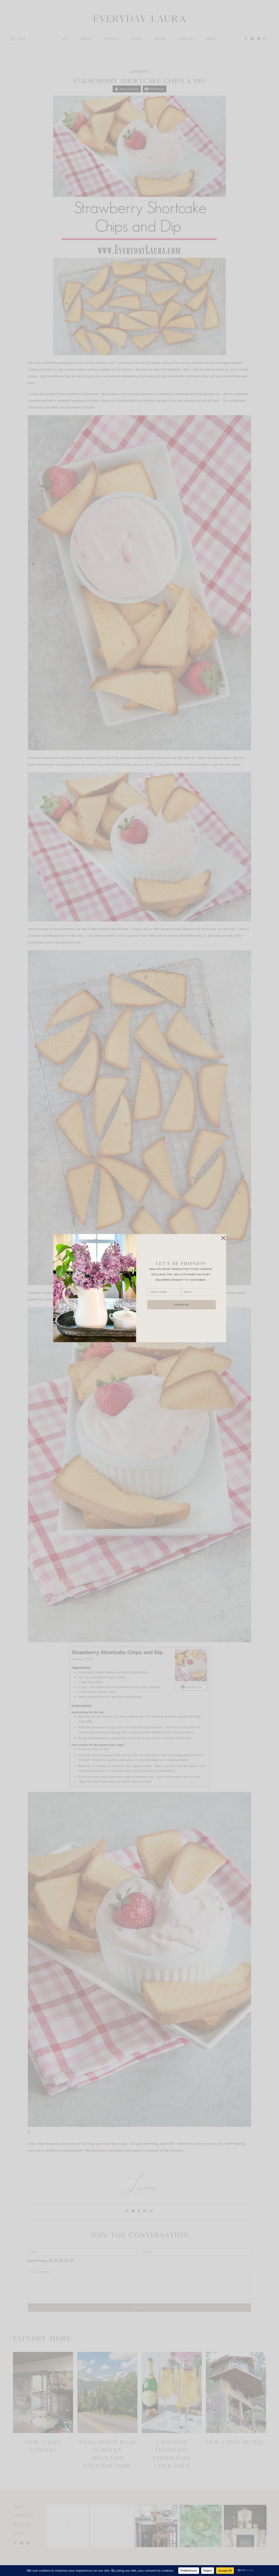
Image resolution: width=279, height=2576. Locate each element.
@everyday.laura (266, 2521)
